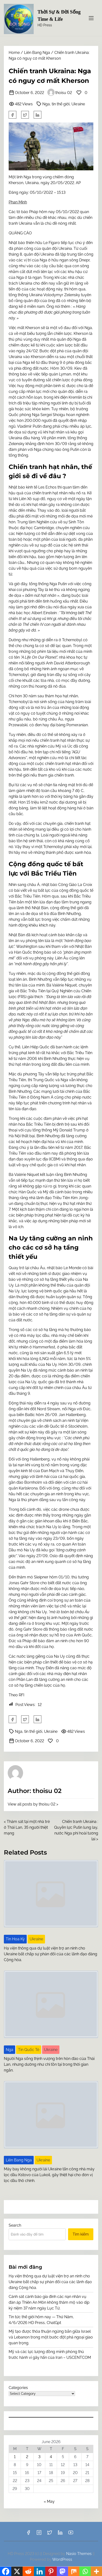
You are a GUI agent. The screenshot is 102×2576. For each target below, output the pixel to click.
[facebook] (12, 115)
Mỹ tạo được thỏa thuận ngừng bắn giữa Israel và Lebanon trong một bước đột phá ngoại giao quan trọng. (51, 2337)
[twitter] (25, 115)
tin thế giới (61, 104)
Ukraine (78, 104)
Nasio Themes (79, 2553)
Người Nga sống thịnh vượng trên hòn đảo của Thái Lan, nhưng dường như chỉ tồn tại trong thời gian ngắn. (49, 2064)
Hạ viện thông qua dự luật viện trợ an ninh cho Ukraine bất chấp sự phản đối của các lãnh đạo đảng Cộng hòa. (50, 1954)
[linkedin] (60, 2534)
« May (49, 2501)
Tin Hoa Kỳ (15, 1939)
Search (15, 2225)
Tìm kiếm (81, 2234)
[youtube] (70, 2534)
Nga (46, 104)
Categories (18, 2387)
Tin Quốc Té (28, 2049)
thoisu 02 (59, 92)
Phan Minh (18, 202)
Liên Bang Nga (37, 52)
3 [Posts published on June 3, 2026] (39, 2456)
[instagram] (39, 2534)
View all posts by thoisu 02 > (33, 1804)
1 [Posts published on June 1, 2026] (15, 2456)
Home (14, 52)
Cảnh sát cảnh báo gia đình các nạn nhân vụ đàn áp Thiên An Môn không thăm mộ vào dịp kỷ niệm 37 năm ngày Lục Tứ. (49, 2302)
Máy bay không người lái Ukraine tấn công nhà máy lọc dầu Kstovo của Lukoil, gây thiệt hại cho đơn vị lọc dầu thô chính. (49, 2175)
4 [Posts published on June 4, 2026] (51, 2456)
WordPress (62, 2559)
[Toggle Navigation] (91, 18)
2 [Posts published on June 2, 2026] (27, 2456)
